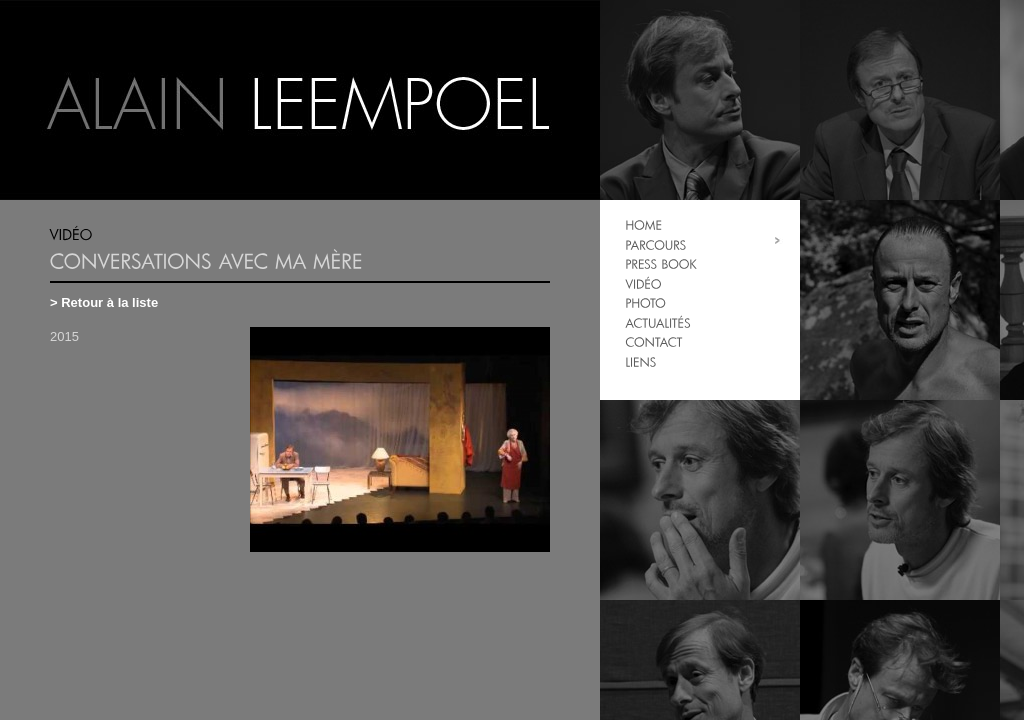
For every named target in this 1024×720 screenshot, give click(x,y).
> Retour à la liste (104, 302)
